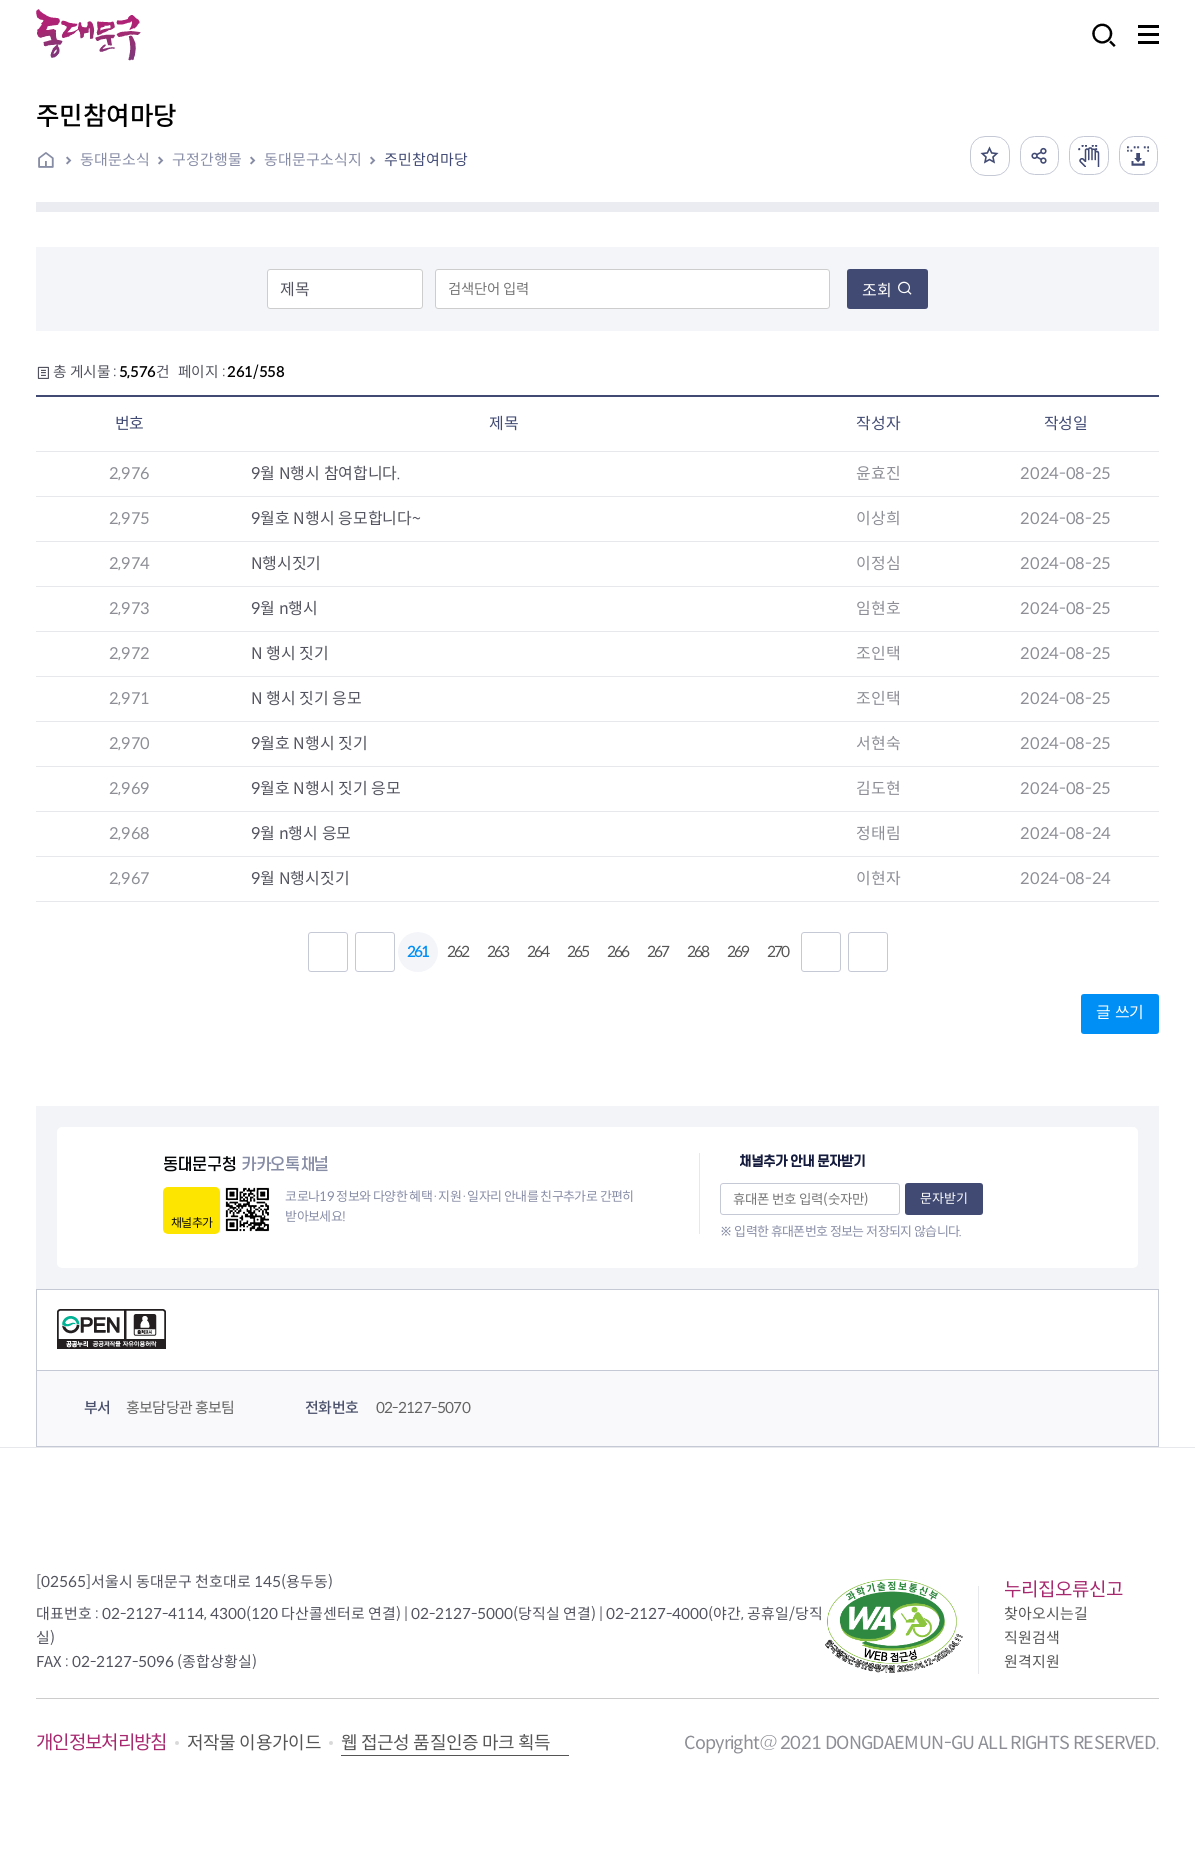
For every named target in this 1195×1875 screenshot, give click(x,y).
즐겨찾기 (988, 156)
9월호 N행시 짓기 (300, 743)
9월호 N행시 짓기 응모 (317, 788)
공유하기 (1038, 156)
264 (537, 951)
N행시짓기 (277, 563)
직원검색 (1032, 1637)
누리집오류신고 (1063, 1589)
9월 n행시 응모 (292, 833)
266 (617, 951)
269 (737, 951)
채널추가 (191, 1222)
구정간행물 (207, 159)
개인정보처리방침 (101, 1742)
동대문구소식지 (313, 159)
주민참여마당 (426, 159)
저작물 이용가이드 (254, 1743)
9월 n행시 (275, 608)
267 (657, 951)
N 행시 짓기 (280, 653)
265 (577, 951)
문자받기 (944, 1198)
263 (497, 951)
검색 (1098, 48)
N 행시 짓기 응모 (297, 698)
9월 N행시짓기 (291, 878)
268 (697, 951)
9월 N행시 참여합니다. (317, 473)
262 (457, 951)
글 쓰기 (1120, 1012)
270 (777, 951)
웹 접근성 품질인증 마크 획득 (446, 1743)
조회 (887, 290)
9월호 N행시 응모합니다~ (326, 518)
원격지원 (1032, 1661)
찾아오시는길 (1046, 1613)
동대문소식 (115, 159)
